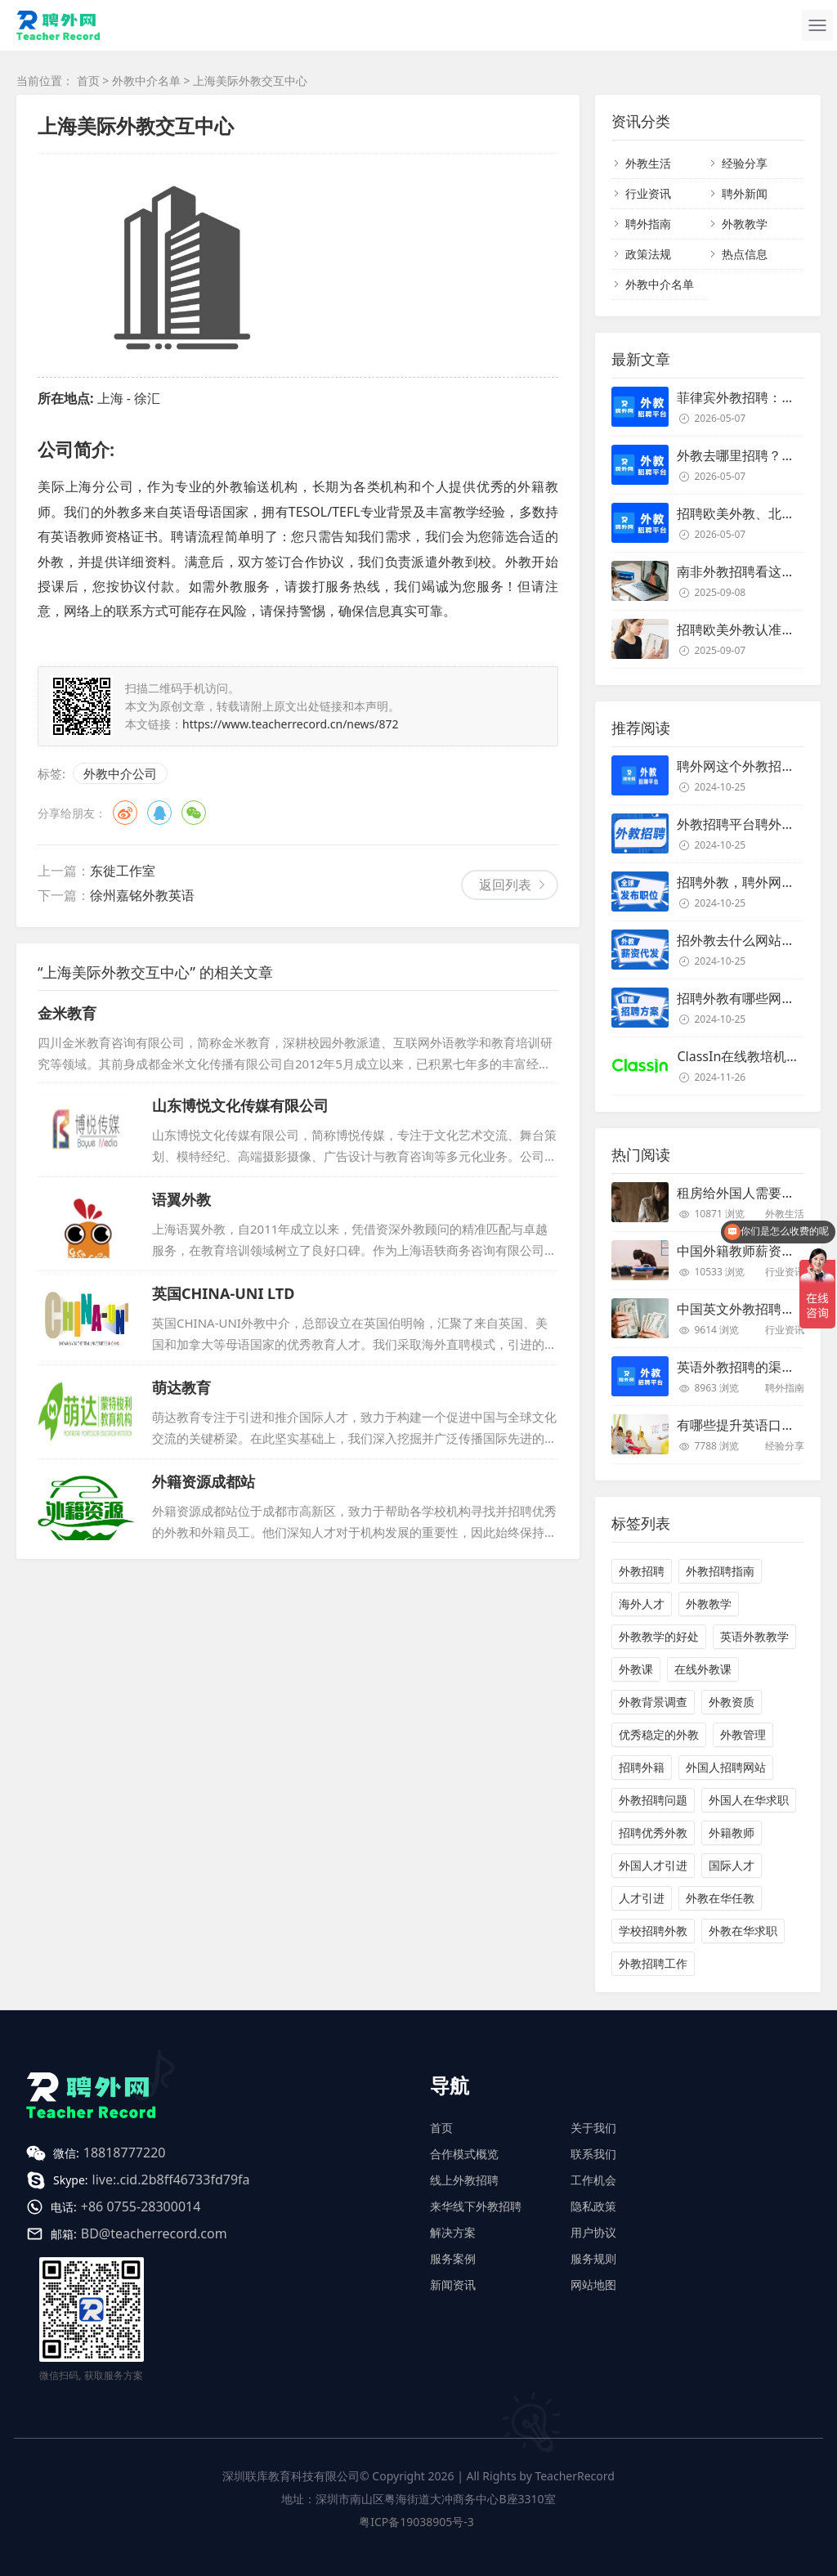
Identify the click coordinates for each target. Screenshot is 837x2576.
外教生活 (648, 163)
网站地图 (593, 2284)
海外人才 (642, 1603)
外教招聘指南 (720, 1571)
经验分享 (745, 163)
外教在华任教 (720, 1898)
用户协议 (593, 2232)
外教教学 (745, 223)
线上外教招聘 (464, 2180)
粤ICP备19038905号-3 (416, 2521)
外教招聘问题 (653, 1800)
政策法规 (648, 254)
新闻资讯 (453, 2284)
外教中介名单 (146, 80)
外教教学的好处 (659, 1636)
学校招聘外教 (653, 1930)
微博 (125, 812)
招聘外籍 (642, 1767)
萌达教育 (181, 1387)
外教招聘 (642, 1571)
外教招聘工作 (653, 1963)
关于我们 (593, 2127)
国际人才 (731, 1865)
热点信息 (745, 254)
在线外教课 (703, 1669)
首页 (88, 80)
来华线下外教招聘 (475, 2206)
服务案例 (453, 2258)
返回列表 (505, 885)
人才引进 (642, 1898)
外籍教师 (731, 1832)
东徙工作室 (122, 871)
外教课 (636, 1669)
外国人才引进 (653, 1865)
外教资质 (731, 1701)
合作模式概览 (464, 2154)
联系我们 (593, 2154)
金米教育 (67, 1013)
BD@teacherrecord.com (154, 2233)
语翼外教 (181, 1199)
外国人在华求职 (749, 1800)
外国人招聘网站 (726, 1767)
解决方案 (453, 2232)
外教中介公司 (120, 773)
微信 (193, 812)
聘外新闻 (745, 193)
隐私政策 (593, 2206)
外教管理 (743, 1734)
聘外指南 (648, 223)
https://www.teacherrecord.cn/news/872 (290, 724)
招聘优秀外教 (653, 1832)
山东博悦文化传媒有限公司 (240, 1105)
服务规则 (593, 2258)
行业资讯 (648, 193)
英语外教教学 (754, 1636)
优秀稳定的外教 (659, 1734)
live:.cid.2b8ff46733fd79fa (171, 2179)
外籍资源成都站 (203, 1481)
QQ (159, 812)
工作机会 (593, 2180)
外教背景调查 (653, 1701)
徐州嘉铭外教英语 (142, 895)
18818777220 (124, 2153)
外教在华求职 (743, 1930)
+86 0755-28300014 (141, 2206)
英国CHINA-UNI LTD (223, 1293)
